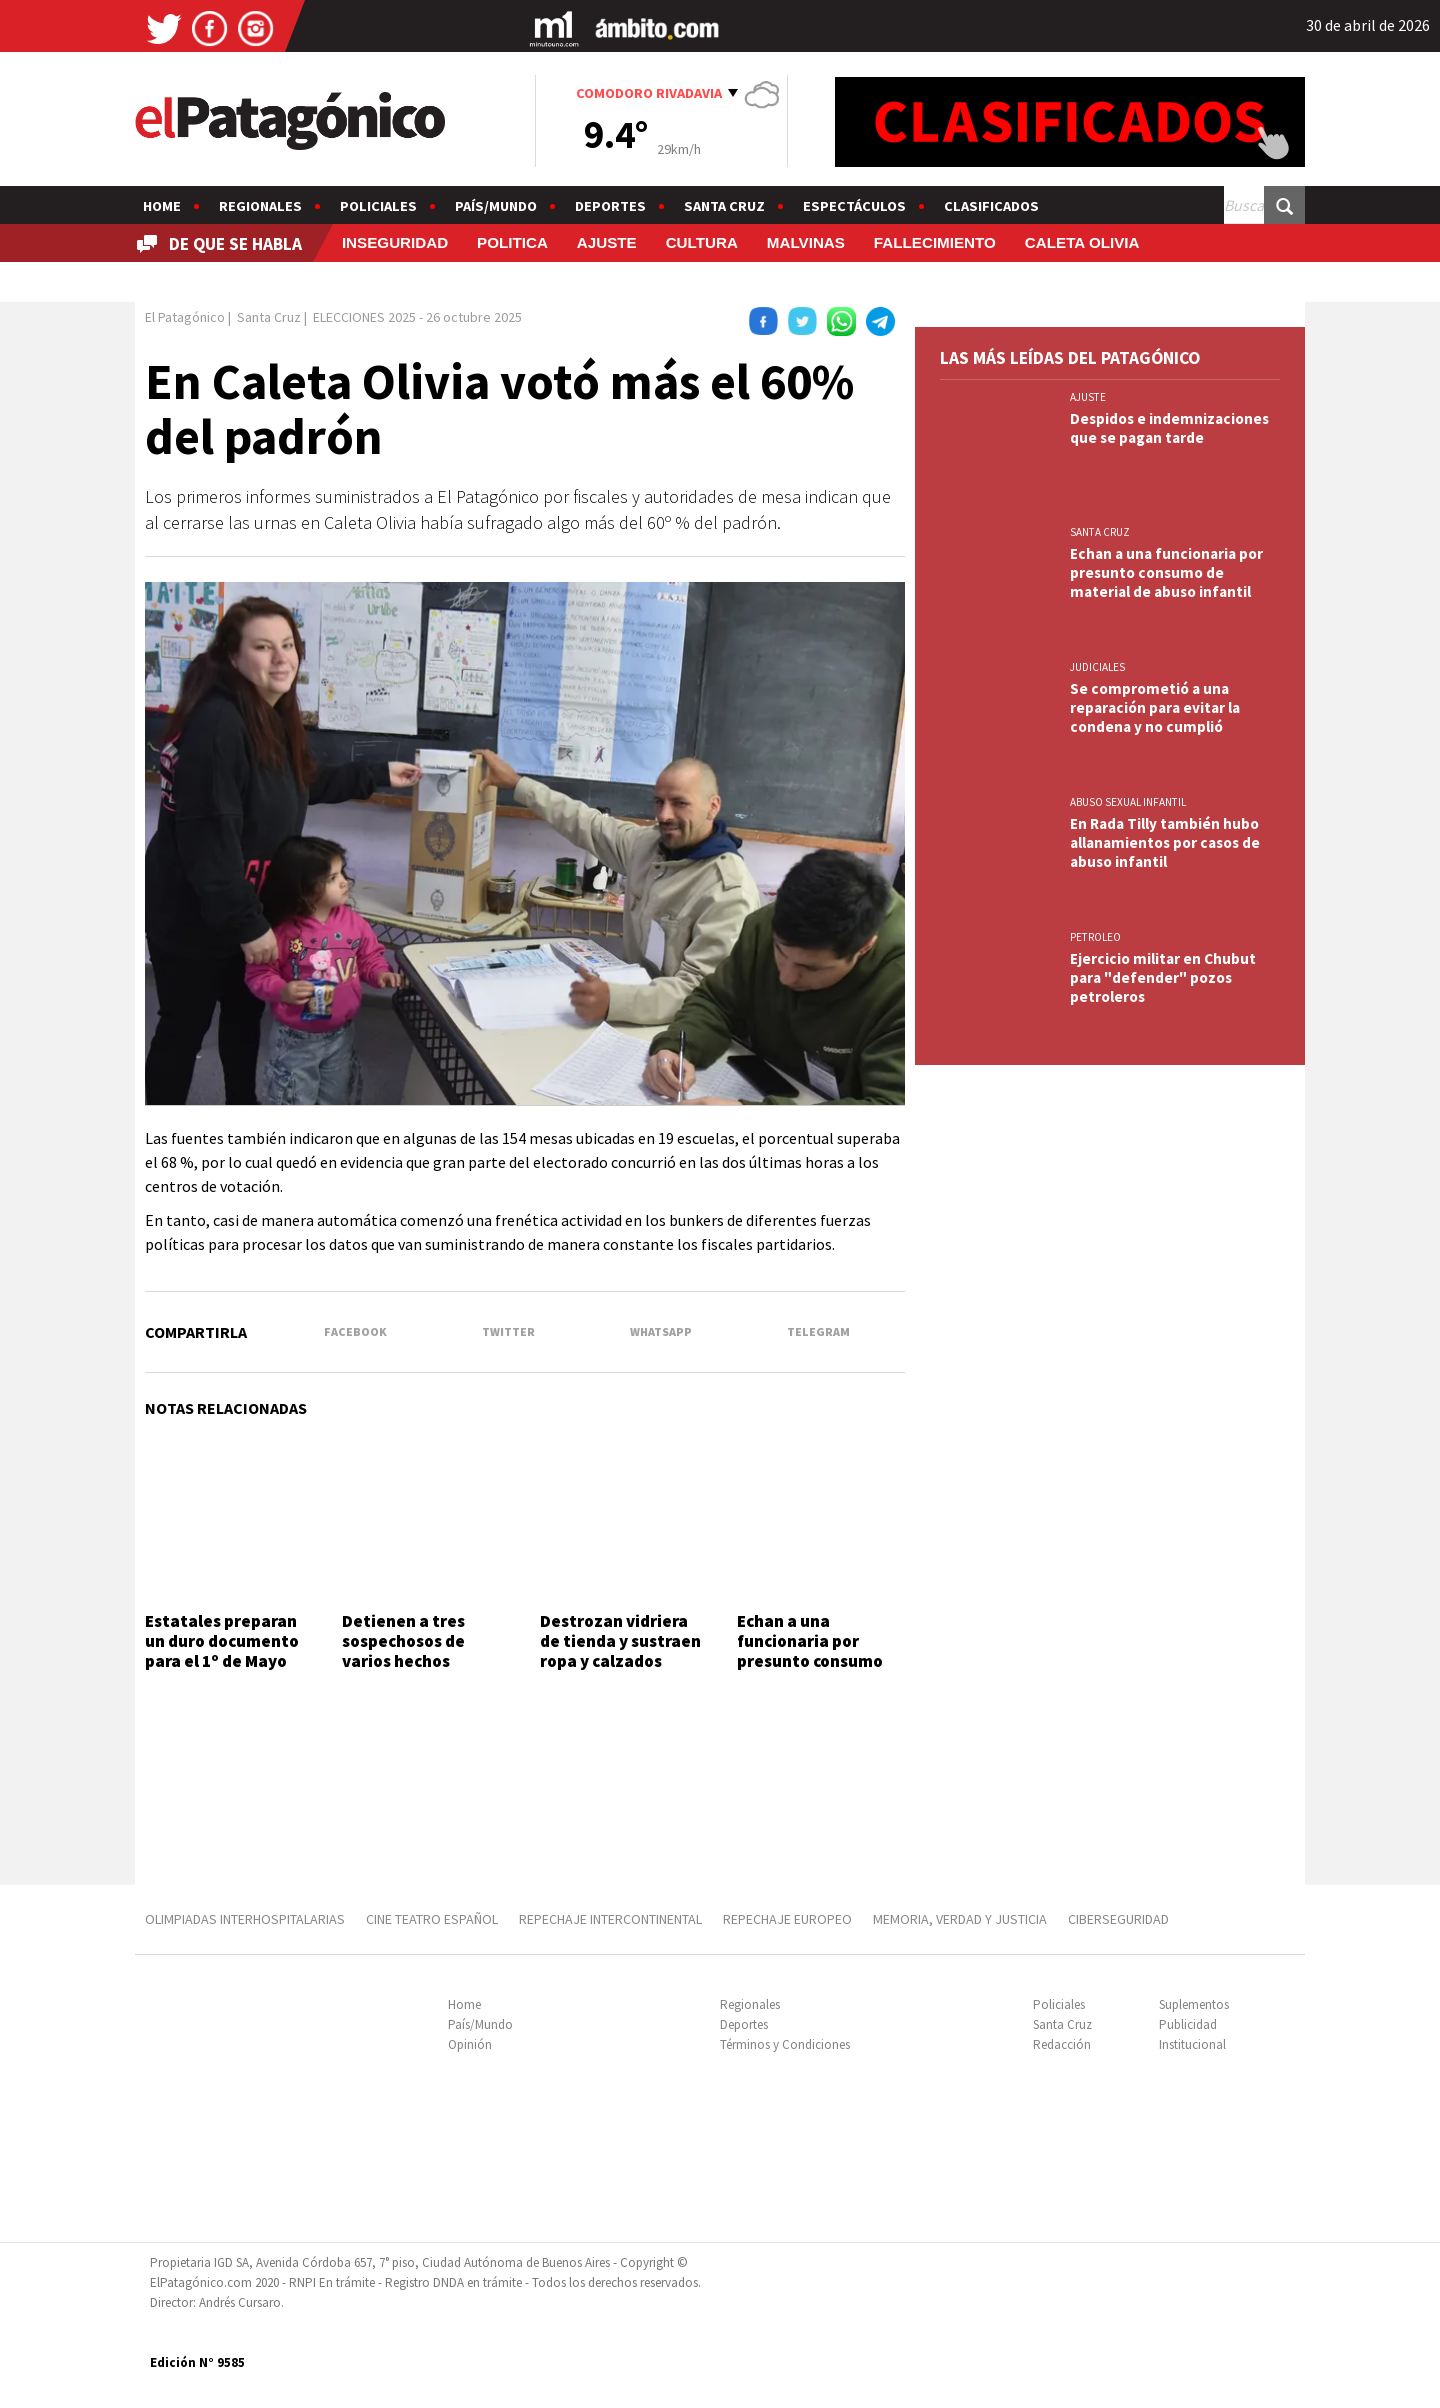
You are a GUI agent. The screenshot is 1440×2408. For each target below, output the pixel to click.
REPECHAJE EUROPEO (787, 1919)
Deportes (610, 206)
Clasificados (991, 206)
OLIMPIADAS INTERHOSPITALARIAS (245, 1919)
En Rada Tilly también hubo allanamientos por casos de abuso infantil (1165, 842)
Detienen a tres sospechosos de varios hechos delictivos (403, 1651)
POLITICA (512, 242)
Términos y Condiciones (785, 2044)
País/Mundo (496, 206)
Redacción (1062, 2044)
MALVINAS (806, 242)
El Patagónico (185, 317)
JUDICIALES (1097, 667)
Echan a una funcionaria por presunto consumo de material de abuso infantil (820, 1662)
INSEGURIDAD (395, 242)
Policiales (378, 206)
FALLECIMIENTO (935, 242)
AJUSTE (607, 242)
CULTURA (702, 242)
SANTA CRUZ (1100, 532)
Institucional (1192, 2044)
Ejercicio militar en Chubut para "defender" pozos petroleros (1163, 977)
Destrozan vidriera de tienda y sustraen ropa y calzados (620, 1641)
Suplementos (1194, 2004)
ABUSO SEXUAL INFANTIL (1128, 802)
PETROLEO (1095, 937)
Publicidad (1188, 2024)
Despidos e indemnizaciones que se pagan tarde (1169, 428)
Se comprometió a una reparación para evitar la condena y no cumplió (1155, 707)
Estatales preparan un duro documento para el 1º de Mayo (222, 1641)
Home (162, 206)
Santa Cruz (724, 206)
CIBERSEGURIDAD (1118, 1919)
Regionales (260, 206)
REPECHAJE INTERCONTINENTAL (610, 1919)
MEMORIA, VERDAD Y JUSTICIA (960, 1919)
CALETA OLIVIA (1082, 242)
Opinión (470, 2044)
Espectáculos (854, 206)
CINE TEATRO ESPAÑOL (432, 1919)
